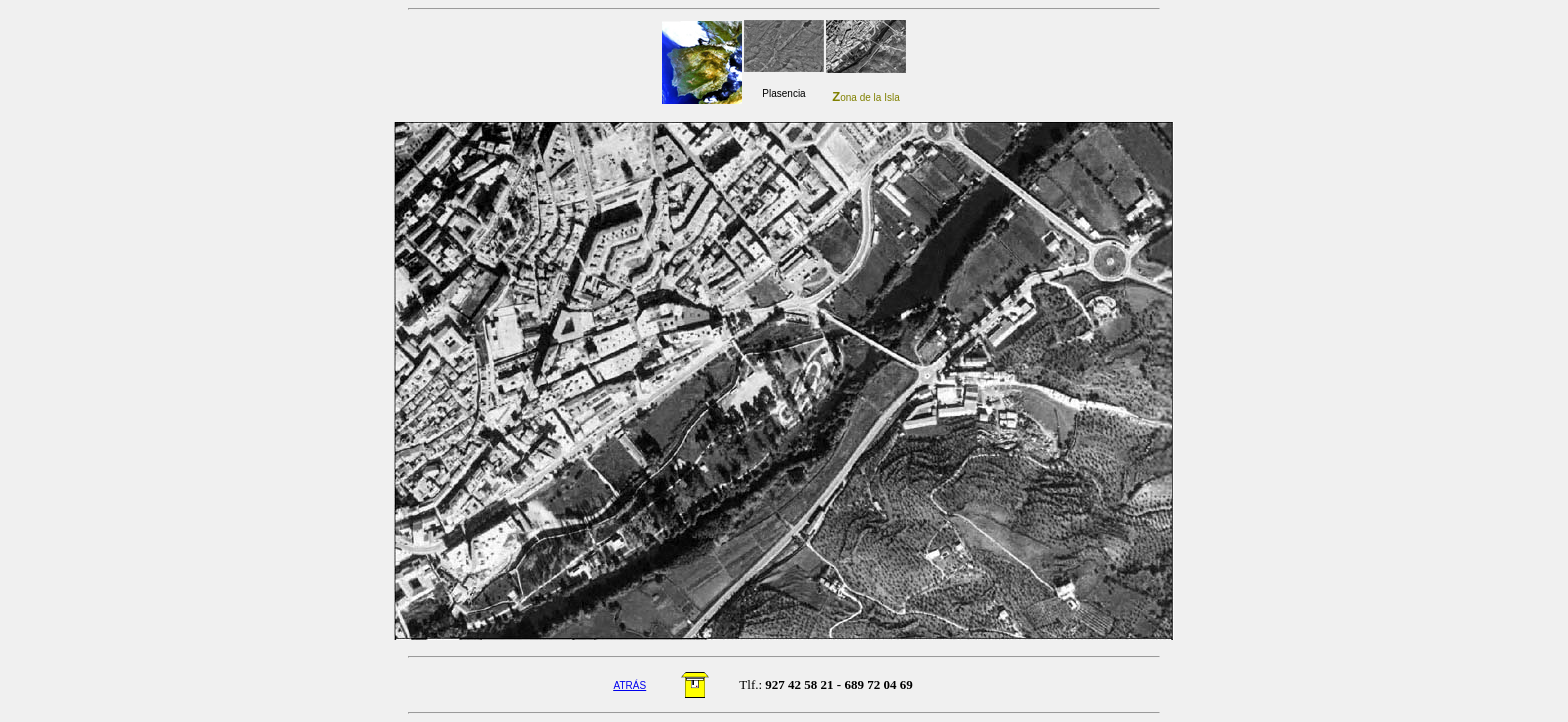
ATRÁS (630, 685)
